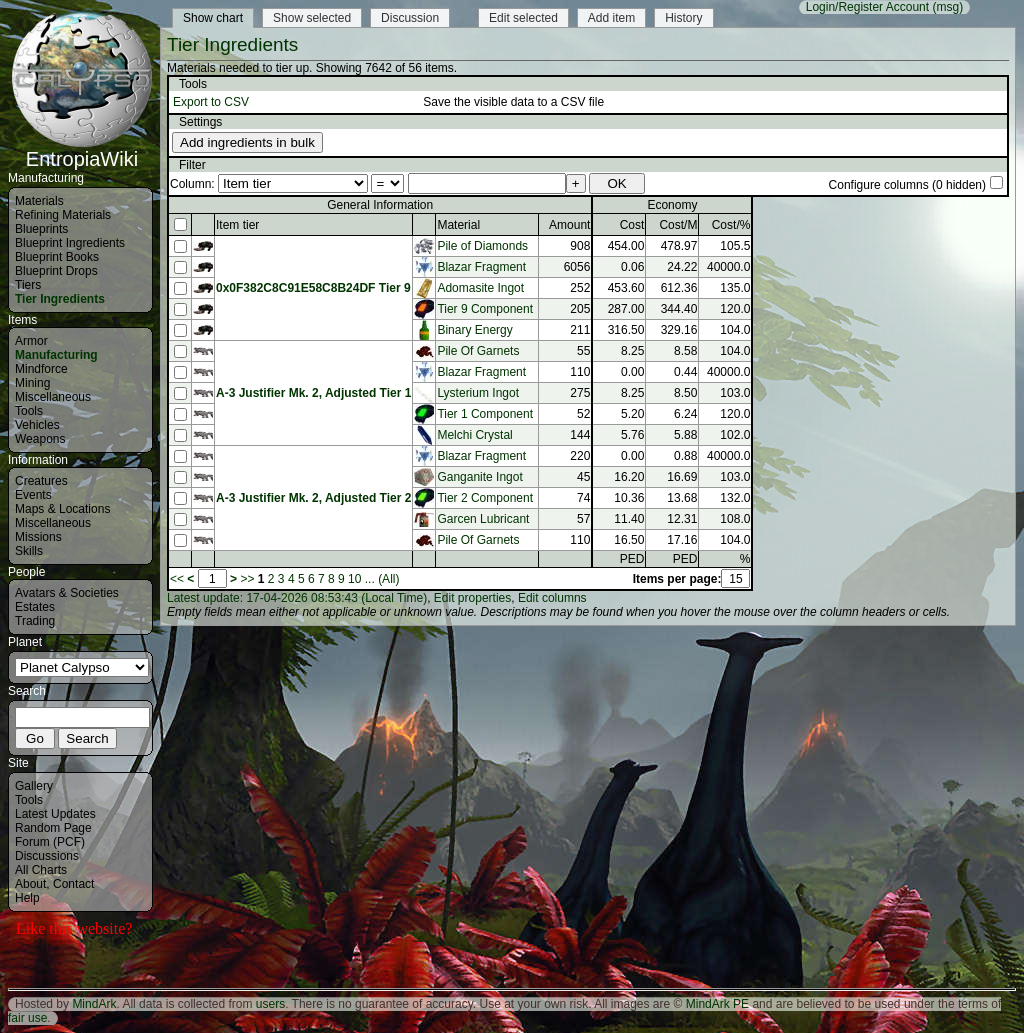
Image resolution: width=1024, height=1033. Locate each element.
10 (354, 579)
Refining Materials (63, 215)
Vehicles (37, 425)
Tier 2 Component (485, 498)
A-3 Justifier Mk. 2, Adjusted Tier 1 (313, 393)
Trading (35, 621)
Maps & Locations (62, 509)
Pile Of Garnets (478, 351)
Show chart (213, 18)
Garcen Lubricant (483, 519)
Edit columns (552, 598)
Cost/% (731, 225)
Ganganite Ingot (479, 477)
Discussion (410, 18)
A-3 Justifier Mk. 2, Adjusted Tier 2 (313, 498)
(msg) (947, 7)
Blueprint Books (57, 257)
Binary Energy (474, 330)
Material (458, 225)
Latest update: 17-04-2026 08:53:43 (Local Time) (297, 598)
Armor (31, 341)
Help (27, 898)
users (270, 1004)
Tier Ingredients (60, 299)
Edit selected (523, 18)
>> (247, 579)
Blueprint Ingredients (70, 243)
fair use (27, 1018)
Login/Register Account (867, 7)
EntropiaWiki (82, 150)
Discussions (47, 856)
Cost (632, 225)
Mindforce (41, 369)
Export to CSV (211, 102)
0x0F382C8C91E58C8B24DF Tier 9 (313, 288)
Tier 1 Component (485, 414)
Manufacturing (56, 355)
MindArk (94, 1004)
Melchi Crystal (474, 435)
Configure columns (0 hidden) (907, 185)
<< (177, 579)
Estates (35, 607)
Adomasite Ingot (480, 288)
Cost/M (678, 225)
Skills (29, 551)
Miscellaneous (53, 397)
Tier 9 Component (485, 309)
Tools (29, 411)
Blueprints (41, 229)
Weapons (40, 439)
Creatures (41, 481)
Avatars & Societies (67, 593)
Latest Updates (55, 814)
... (370, 579)
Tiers (28, 285)
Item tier (237, 225)
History (683, 18)
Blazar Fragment (481, 267)
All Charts (41, 870)
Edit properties (472, 598)
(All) (388, 579)
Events (33, 495)
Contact (73, 884)
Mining (32, 383)
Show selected (312, 18)
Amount (569, 225)
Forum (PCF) (50, 842)
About (30, 884)
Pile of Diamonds (482, 246)
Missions (38, 537)
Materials (39, 201)
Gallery (34, 786)
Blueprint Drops (56, 271)
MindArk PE (717, 1004)
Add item (611, 18)
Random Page (53, 828)
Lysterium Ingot (478, 393)
